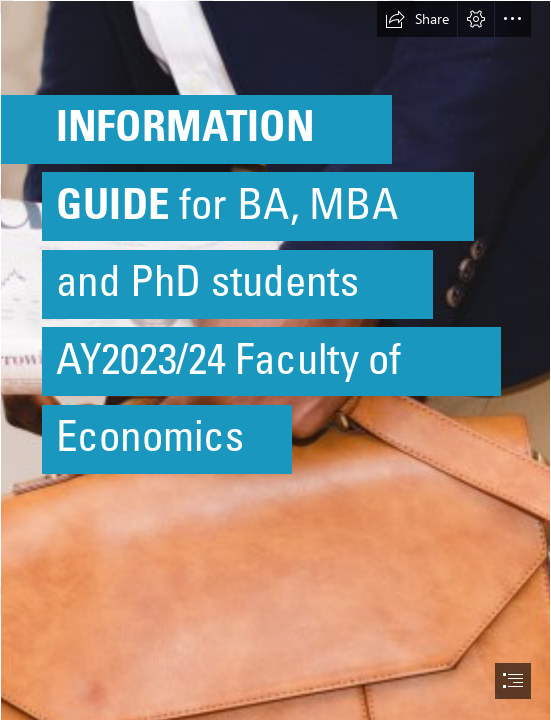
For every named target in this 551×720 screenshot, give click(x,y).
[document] (275, 360)
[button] (417, 19)
